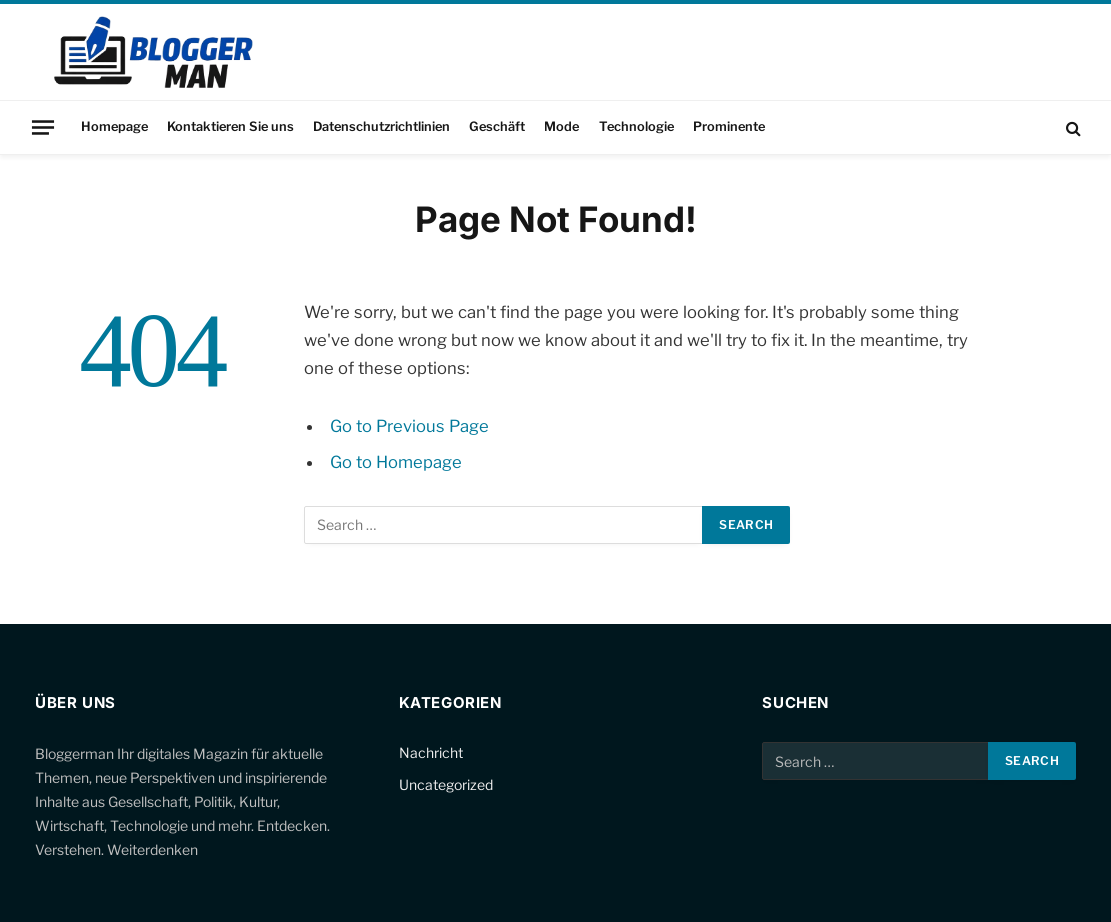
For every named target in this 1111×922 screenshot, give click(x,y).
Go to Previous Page (409, 426)
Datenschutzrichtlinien (381, 126)
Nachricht (431, 752)
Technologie (636, 126)
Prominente (729, 126)
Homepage (114, 126)
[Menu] (43, 127)
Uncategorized (446, 784)
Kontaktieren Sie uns (230, 126)
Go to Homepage (396, 462)
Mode (561, 126)
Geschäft (497, 126)
